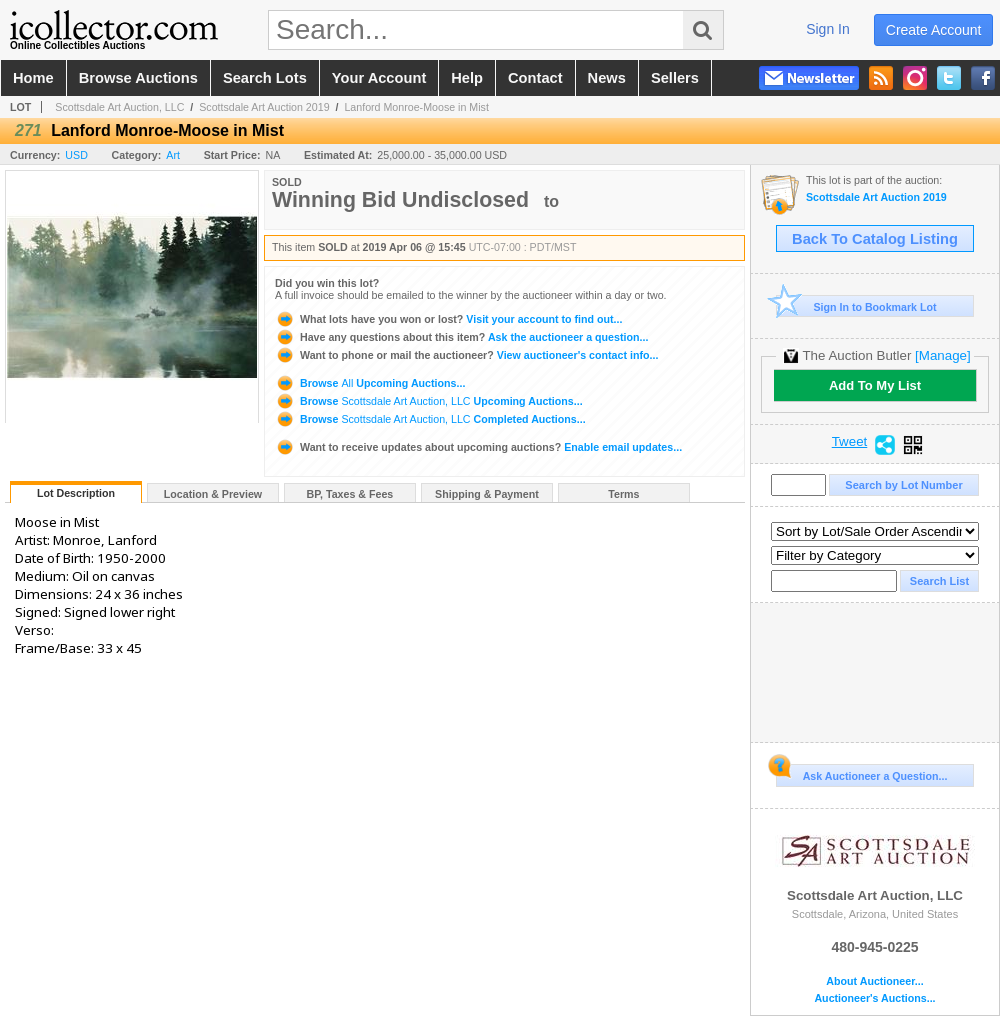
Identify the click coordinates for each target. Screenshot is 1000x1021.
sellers (675, 78)
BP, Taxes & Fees (350, 494)
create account (934, 30)
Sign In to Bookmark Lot (856, 306)
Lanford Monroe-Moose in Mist (416, 107)
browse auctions (138, 78)
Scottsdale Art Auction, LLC (119, 107)
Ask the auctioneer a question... (461, 337)
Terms (623, 494)
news (607, 78)
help (467, 78)
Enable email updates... (478, 447)
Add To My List (875, 385)
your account (379, 78)
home (33, 78)
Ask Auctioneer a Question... (861, 773)
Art (173, 155)
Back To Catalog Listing (875, 239)
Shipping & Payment (487, 494)
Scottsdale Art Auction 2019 (264, 107)
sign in (828, 29)
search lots (265, 78)
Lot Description (76, 493)
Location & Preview (213, 494)
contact (535, 78)
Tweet (850, 442)
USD (76, 155)
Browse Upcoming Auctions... (370, 383)
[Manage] (942, 355)
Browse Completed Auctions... (430, 419)
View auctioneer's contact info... (466, 355)
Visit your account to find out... (448, 319)
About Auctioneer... (874, 981)
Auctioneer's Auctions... (874, 998)
